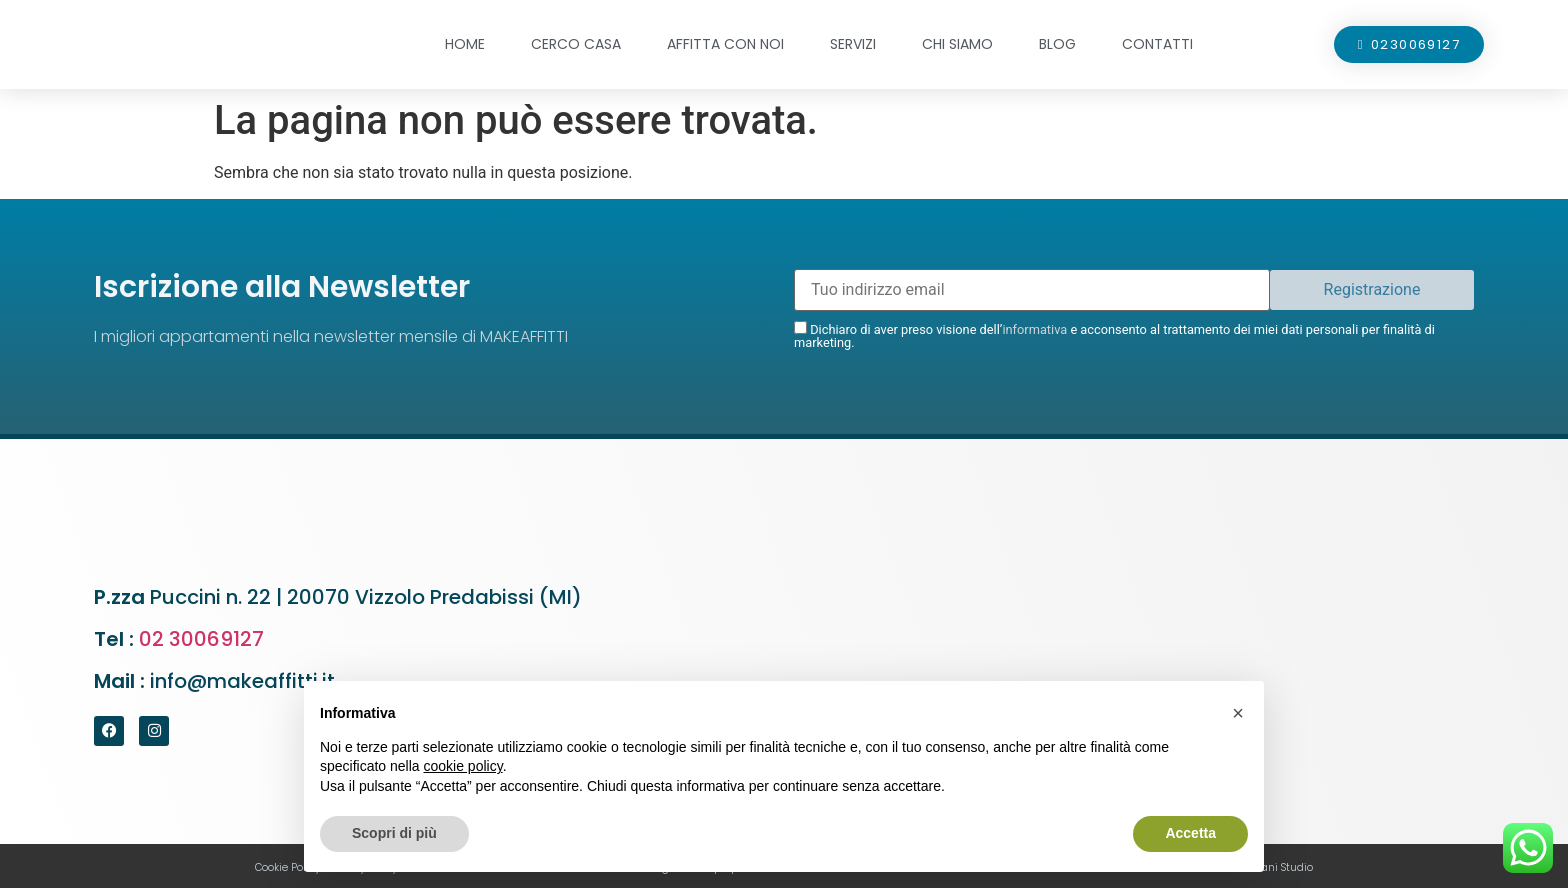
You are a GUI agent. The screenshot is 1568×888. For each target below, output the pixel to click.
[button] (1238, 713)
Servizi (853, 44)
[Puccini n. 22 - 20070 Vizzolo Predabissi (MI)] (1134, 641)
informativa (1034, 329)
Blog (1057, 44)
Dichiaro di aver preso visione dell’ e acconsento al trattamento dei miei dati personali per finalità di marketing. (1114, 335)
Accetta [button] (1190, 833)
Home (465, 44)
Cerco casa (576, 44)
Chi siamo (957, 44)
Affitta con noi (725, 44)
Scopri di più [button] (394, 833)
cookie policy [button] (463, 766)
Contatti (1157, 44)
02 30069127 (201, 639)
